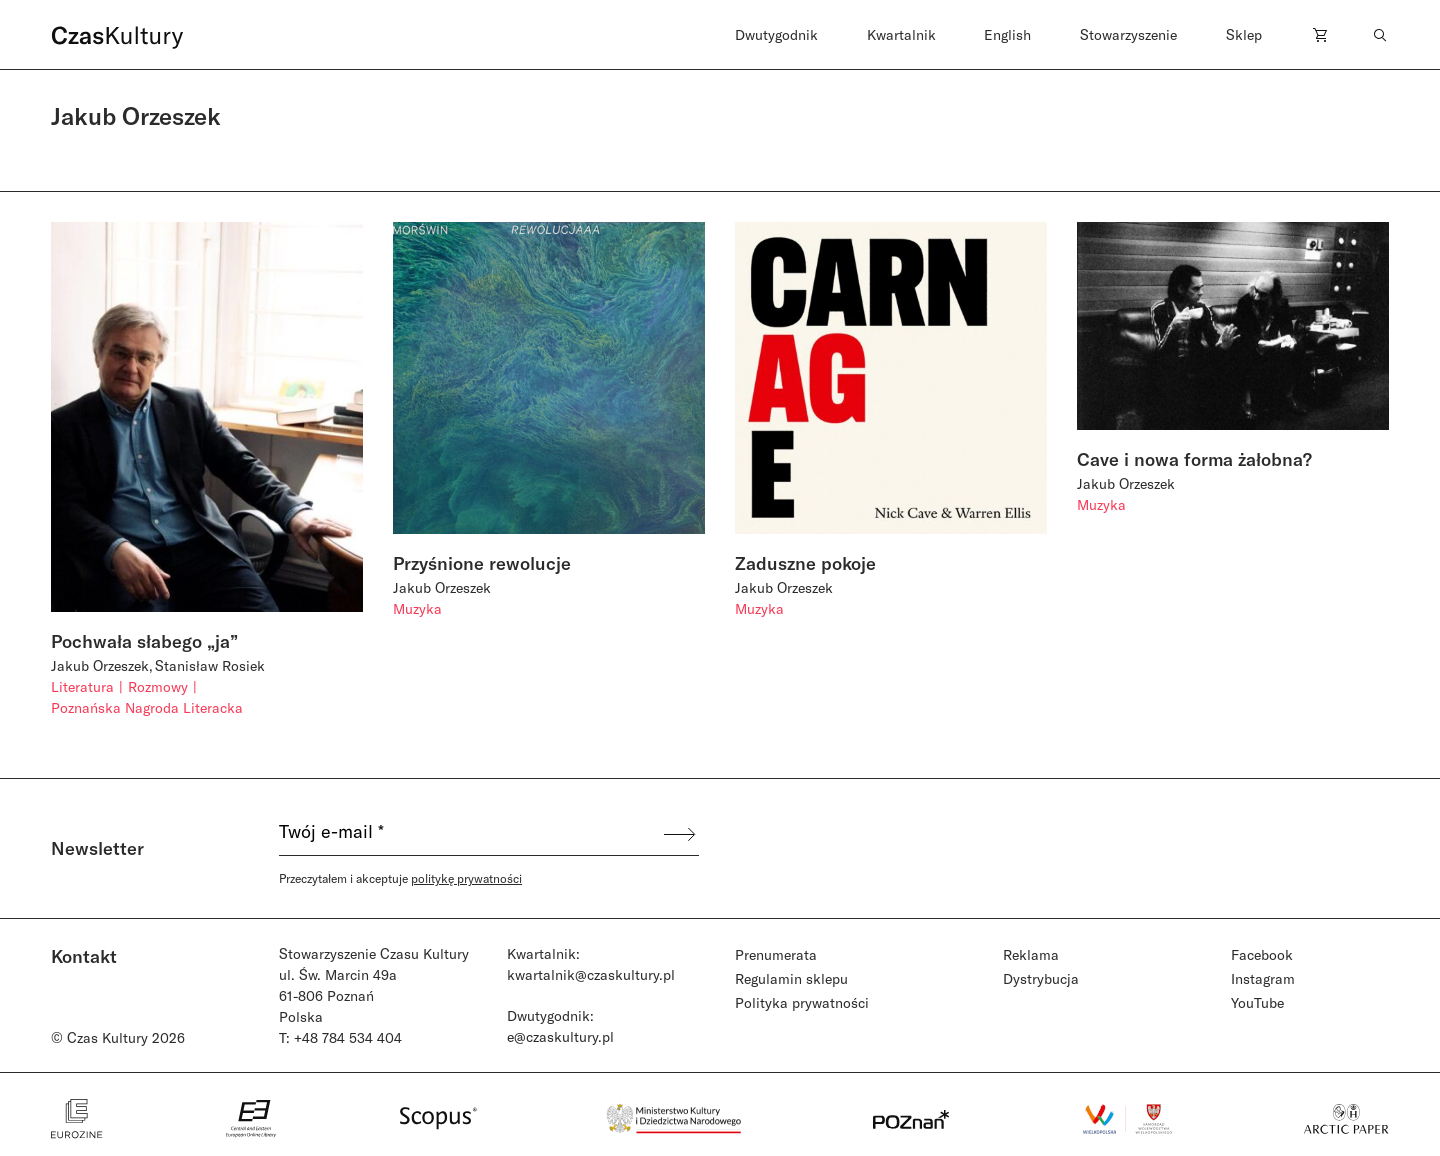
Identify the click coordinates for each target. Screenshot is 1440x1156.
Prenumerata (776, 954)
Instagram (1263, 978)
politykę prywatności (466, 878)
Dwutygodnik (776, 34)
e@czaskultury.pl (560, 1036)
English (1007, 34)
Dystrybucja (1041, 978)
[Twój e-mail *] (470, 834)
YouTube (1257, 1002)
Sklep (1244, 34)
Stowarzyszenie (1128, 34)
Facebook (1262, 954)
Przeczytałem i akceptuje (400, 878)
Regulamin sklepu (791, 978)
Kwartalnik (901, 34)
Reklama (1031, 954)
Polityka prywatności (802, 1002)
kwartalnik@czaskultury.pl (591, 974)
